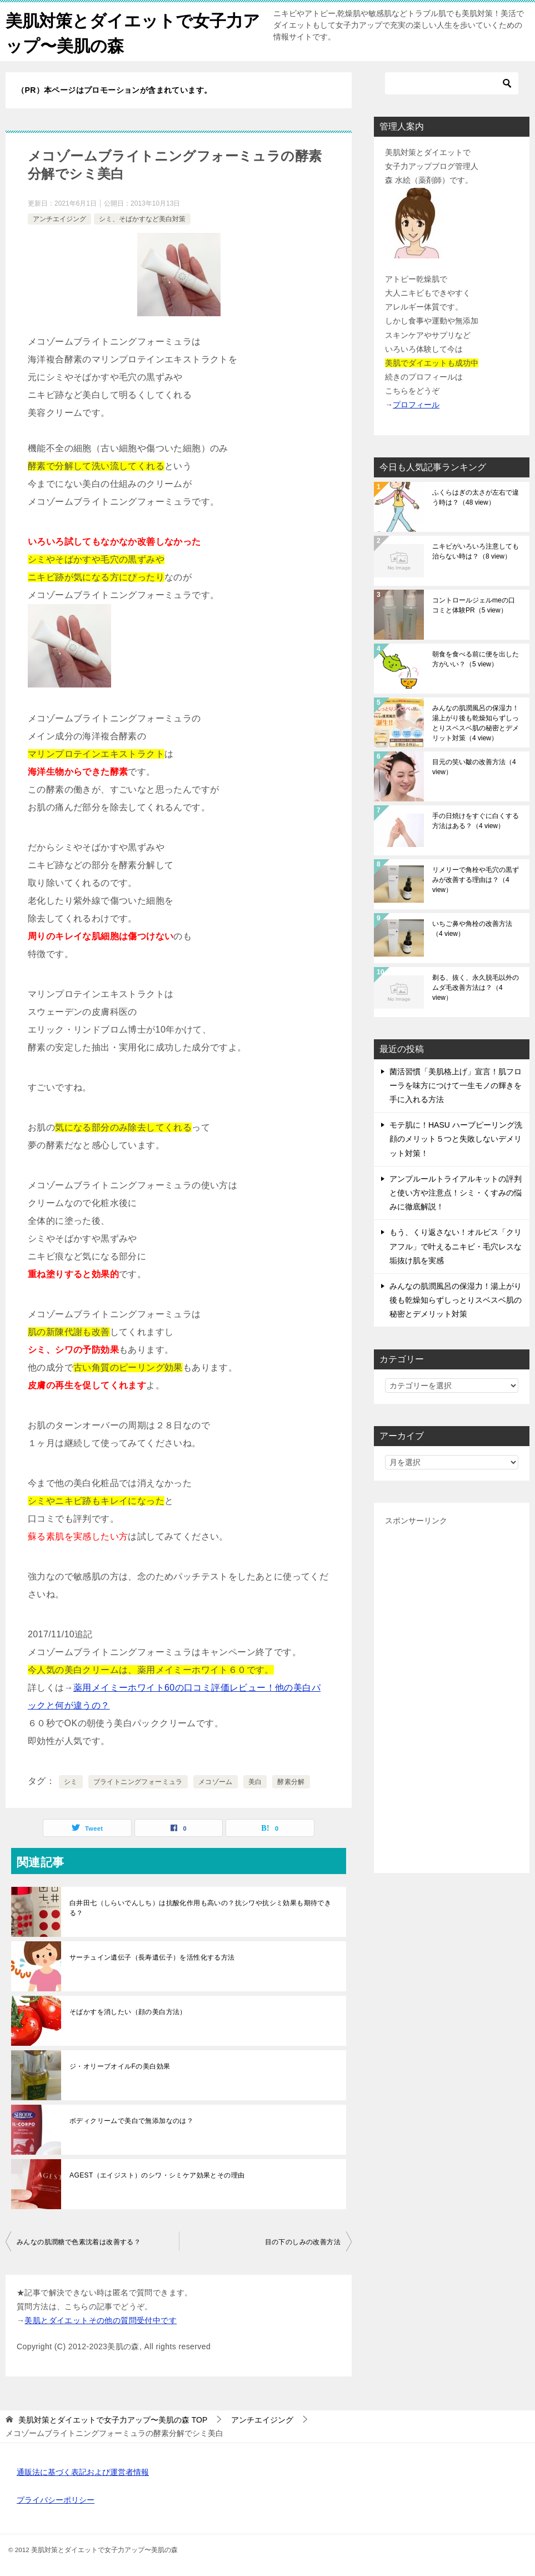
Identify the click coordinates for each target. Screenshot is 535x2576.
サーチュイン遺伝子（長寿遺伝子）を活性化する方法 (152, 1957)
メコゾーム (215, 1782)
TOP (112, 2419)
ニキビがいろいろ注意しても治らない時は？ (475, 551)
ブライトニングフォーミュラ (138, 1782)
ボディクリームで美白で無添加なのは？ (131, 2121)
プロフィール (416, 404)
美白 (255, 1782)
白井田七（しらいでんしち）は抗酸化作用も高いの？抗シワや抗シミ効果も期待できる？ (200, 1908)
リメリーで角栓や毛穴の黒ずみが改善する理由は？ (475, 880)
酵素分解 (291, 1782)
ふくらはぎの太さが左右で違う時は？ (475, 497)
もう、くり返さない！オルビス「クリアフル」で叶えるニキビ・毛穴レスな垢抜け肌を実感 (455, 1246)
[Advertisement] (451, 1695)
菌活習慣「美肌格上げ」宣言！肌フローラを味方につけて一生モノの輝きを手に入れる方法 (455, 1085)
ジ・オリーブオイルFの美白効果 (119, 2066)
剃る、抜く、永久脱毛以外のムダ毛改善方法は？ (475, 987)
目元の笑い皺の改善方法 (474, 767)
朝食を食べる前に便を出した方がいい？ (475, 659)
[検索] (451, 83)
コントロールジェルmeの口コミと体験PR (473, 605)
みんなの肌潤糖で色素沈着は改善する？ (79, 2242)
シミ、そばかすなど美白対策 (142, 219)
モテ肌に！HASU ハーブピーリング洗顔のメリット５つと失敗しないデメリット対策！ (455, 1138)
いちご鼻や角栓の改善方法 (472, 929)
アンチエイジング (59, 219)
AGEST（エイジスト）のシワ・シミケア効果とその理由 (156, 2175)
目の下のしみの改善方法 (303, 2242)
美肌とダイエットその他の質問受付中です (100, 2320)
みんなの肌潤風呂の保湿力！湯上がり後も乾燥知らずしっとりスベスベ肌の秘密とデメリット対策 (475, 723)
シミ (71, 1782)
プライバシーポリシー (55, 2499)
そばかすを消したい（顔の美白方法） (128, 2012)
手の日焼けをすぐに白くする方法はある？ (475, 821)
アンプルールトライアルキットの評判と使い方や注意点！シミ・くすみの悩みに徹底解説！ (455, 1192)
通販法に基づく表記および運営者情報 (83, 2472)
